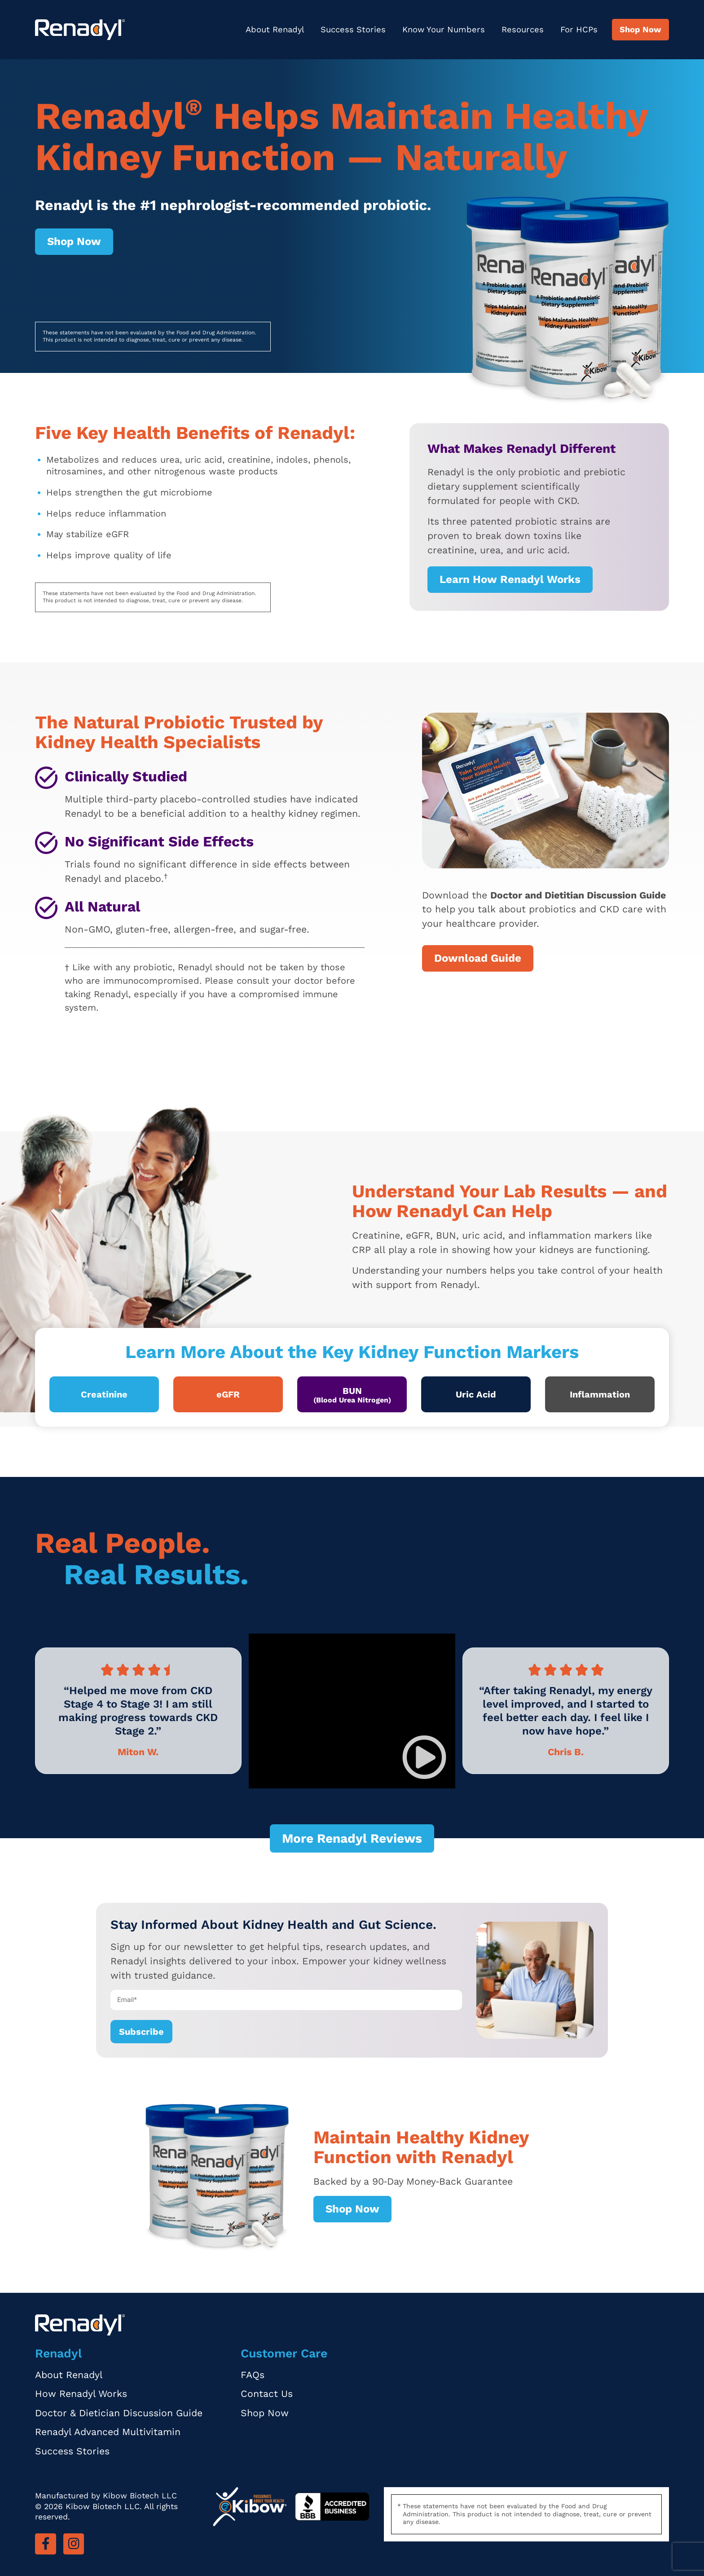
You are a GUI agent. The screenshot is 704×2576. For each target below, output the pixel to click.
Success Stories (353, 29)
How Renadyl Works (81, 2393)
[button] (424, 1757)
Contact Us (267, 2393)
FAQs (252, 2374)
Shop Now (640, 29)
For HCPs (579, 29)
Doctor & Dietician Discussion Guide (118, 2412)
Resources (523, 29)
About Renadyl (275, 29)
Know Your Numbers (443, 29)
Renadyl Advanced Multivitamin (107, 2431)
